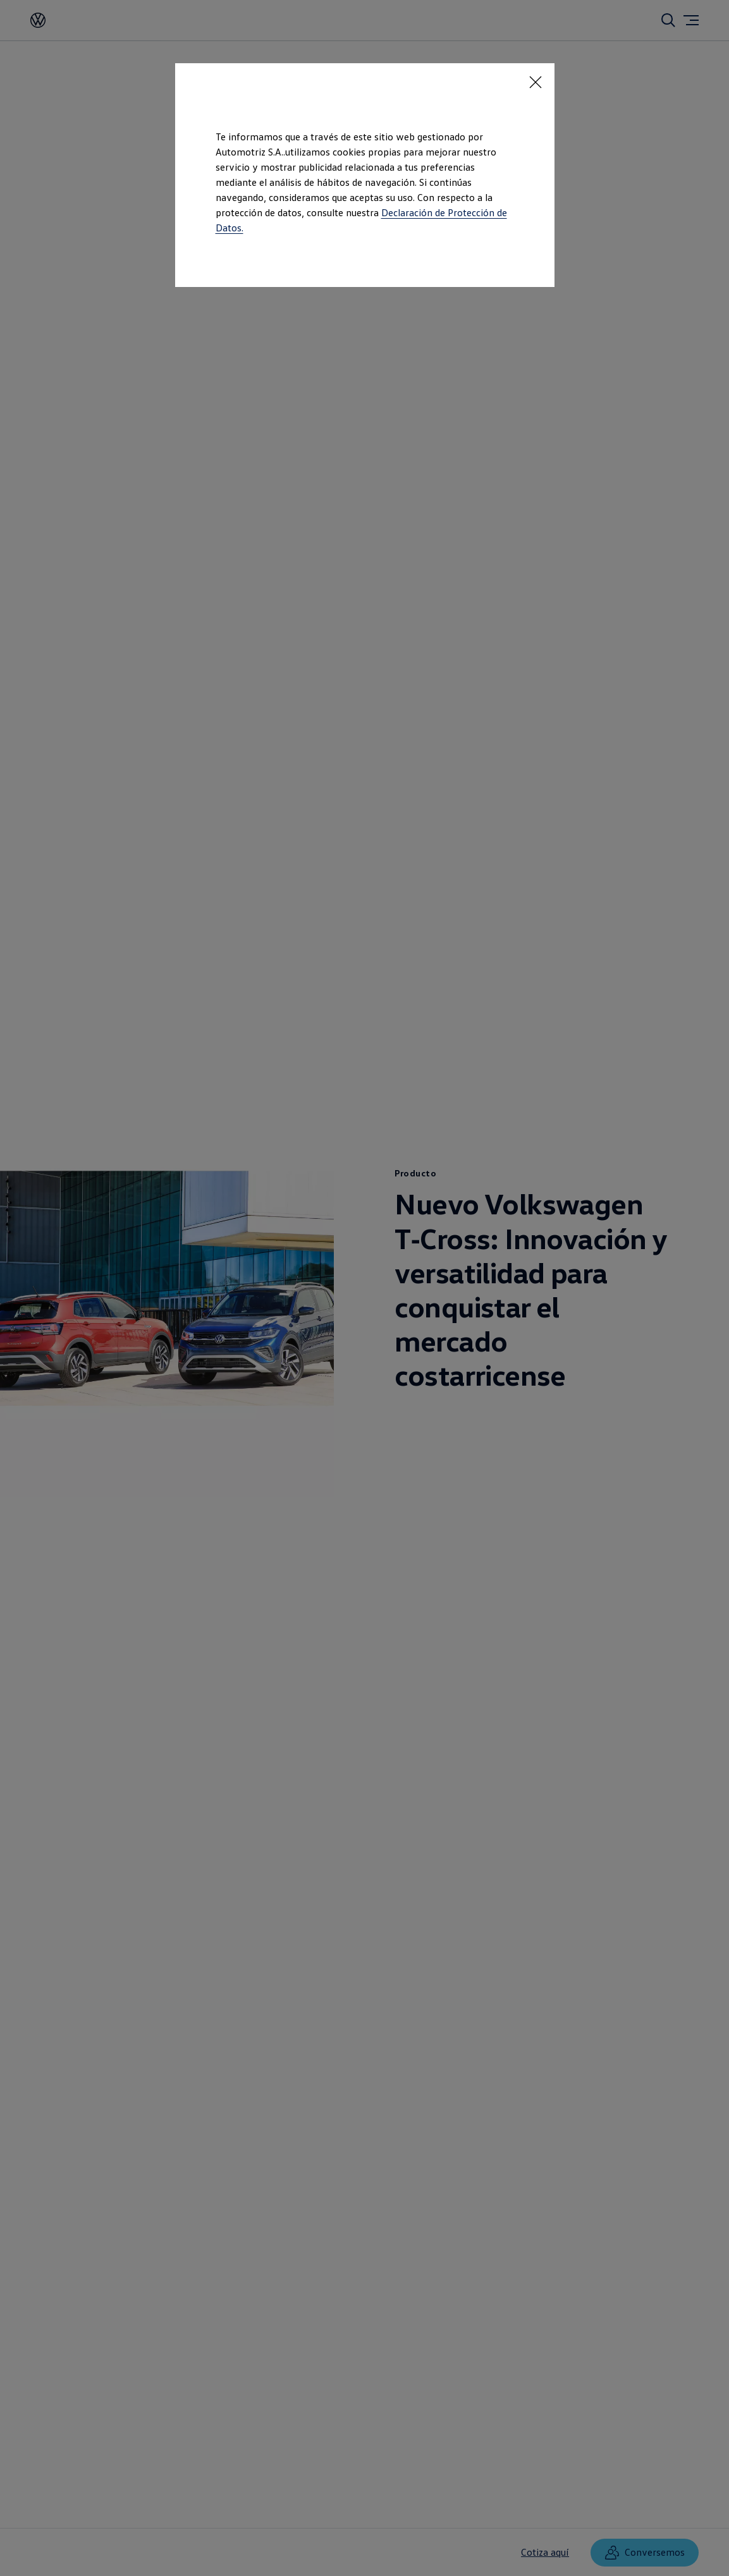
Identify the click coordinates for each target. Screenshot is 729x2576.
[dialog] (364, 1288)
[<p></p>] (535, 82)
